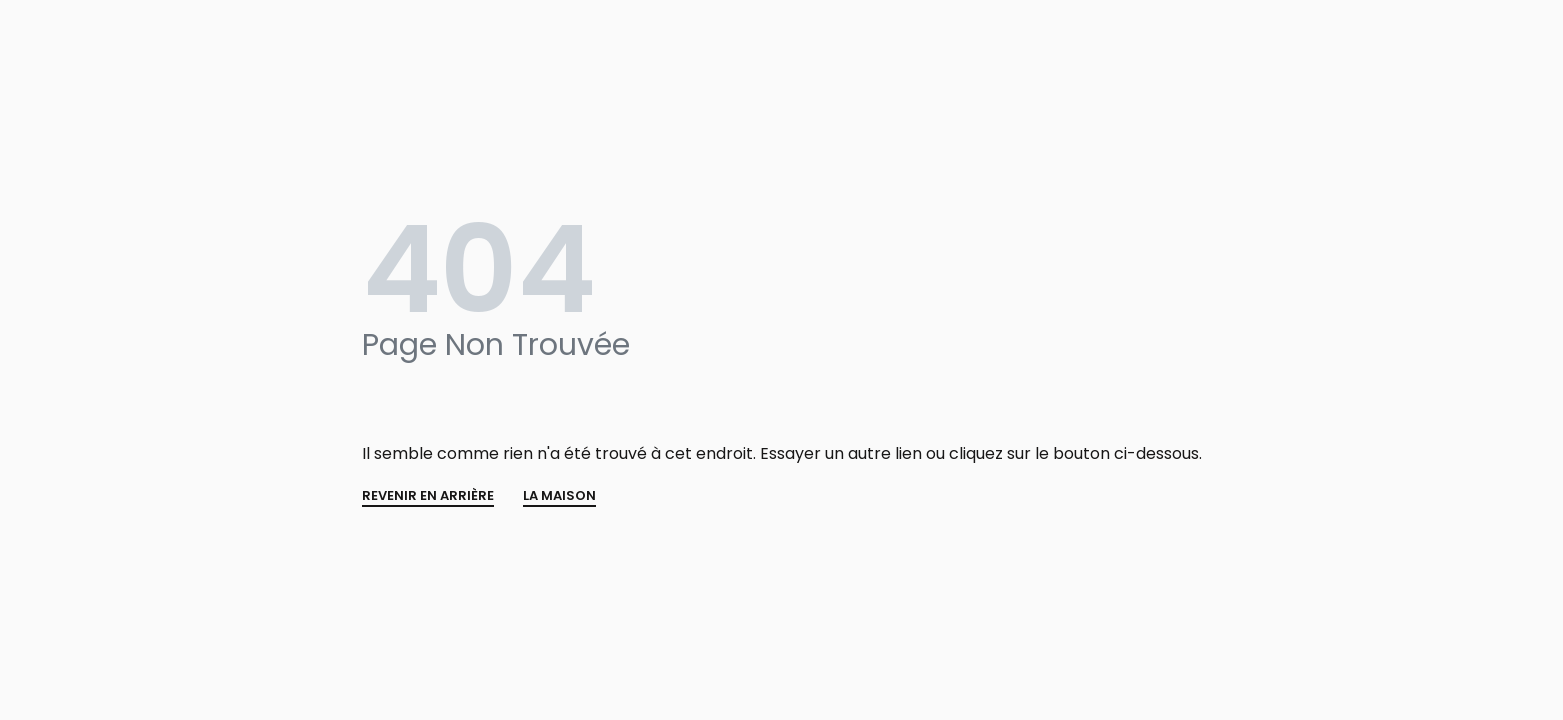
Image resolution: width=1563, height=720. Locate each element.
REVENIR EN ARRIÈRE (428, 497)
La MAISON (559, 497)
